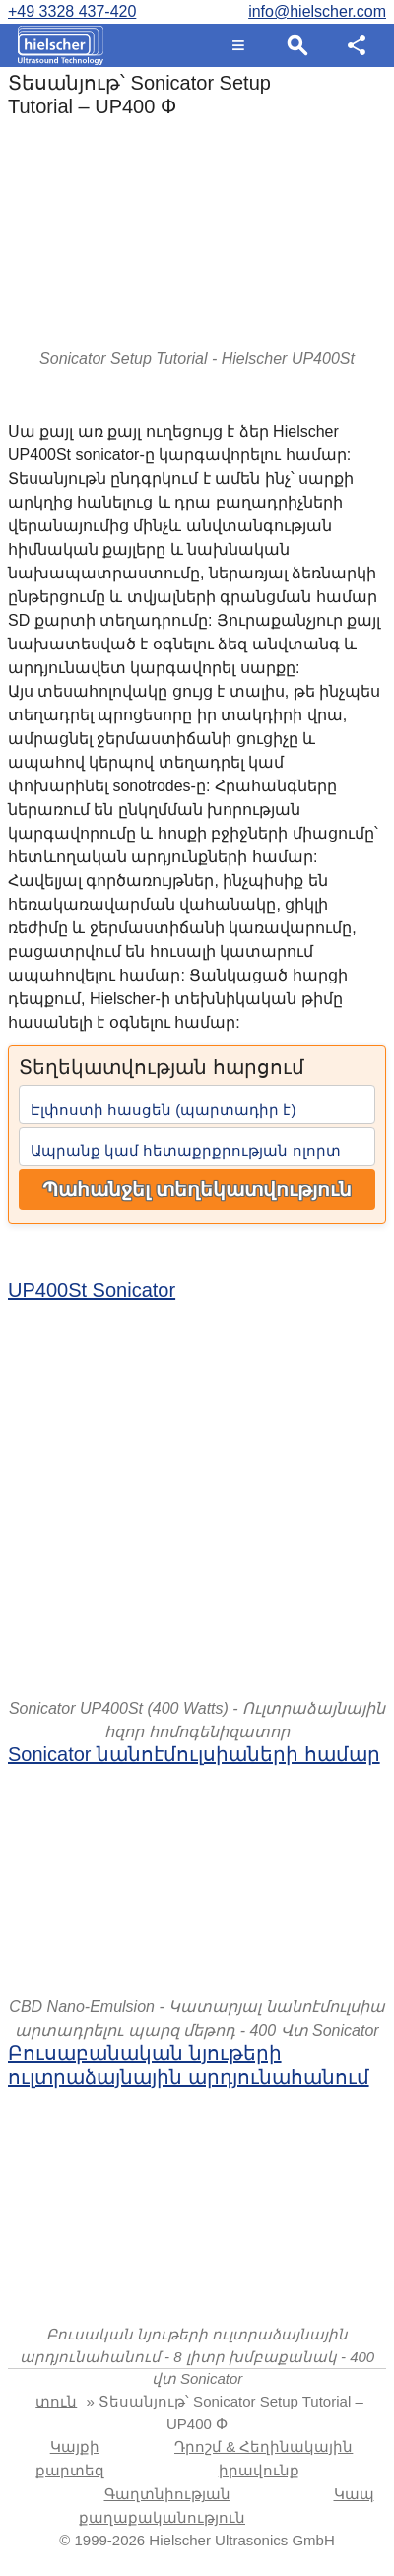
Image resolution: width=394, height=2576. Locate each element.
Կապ (354, 2493)
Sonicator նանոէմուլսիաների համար (194, 1754)
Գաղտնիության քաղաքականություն (162, 2505)
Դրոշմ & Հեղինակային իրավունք (263, 2458)
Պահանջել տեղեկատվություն (197, 1189)
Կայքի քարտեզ (69, 2458)
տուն (56, 2401)
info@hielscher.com (317, 11)
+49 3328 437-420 (72, 11)
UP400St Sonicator (91, 1290)
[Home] (55, 45)
